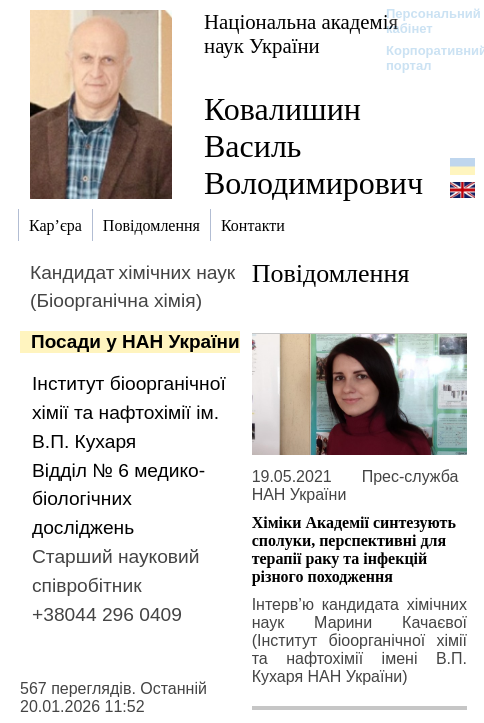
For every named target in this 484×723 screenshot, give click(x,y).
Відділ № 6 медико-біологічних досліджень (118, 499)
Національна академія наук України (301, 33)
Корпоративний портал (423, 58)
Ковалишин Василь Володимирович (313, 146)
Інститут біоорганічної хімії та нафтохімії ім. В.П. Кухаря (129, 412)
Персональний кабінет (423, 21)
